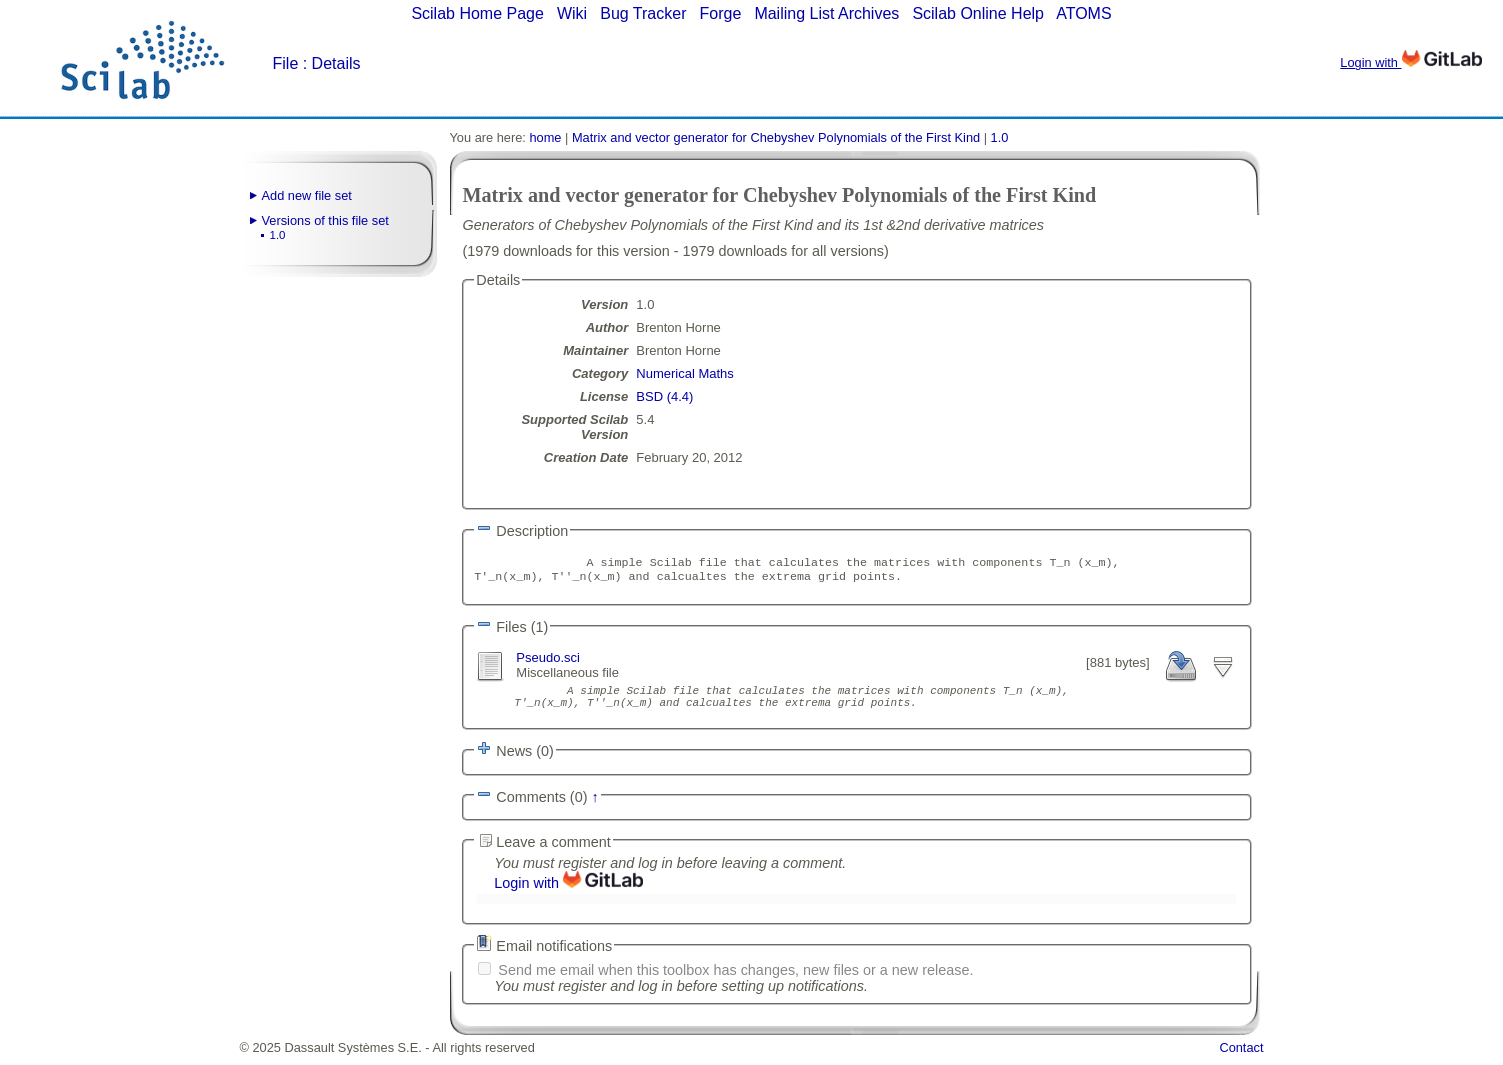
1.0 (278, 235)
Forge (721, 13)
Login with (1410, 62)
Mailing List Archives (826, 13)
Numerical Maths (685, 373)
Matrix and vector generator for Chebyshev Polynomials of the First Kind (776, 137)
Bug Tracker (643, 13)
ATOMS (1083, 13)
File (286, 63)
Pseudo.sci (548, 661)
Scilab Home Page (477, 13)
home (545, 137)
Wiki (572, 13)
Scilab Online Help (978, 13)
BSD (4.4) (664, 396)
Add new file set (307, 195)
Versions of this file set (325, 220)
